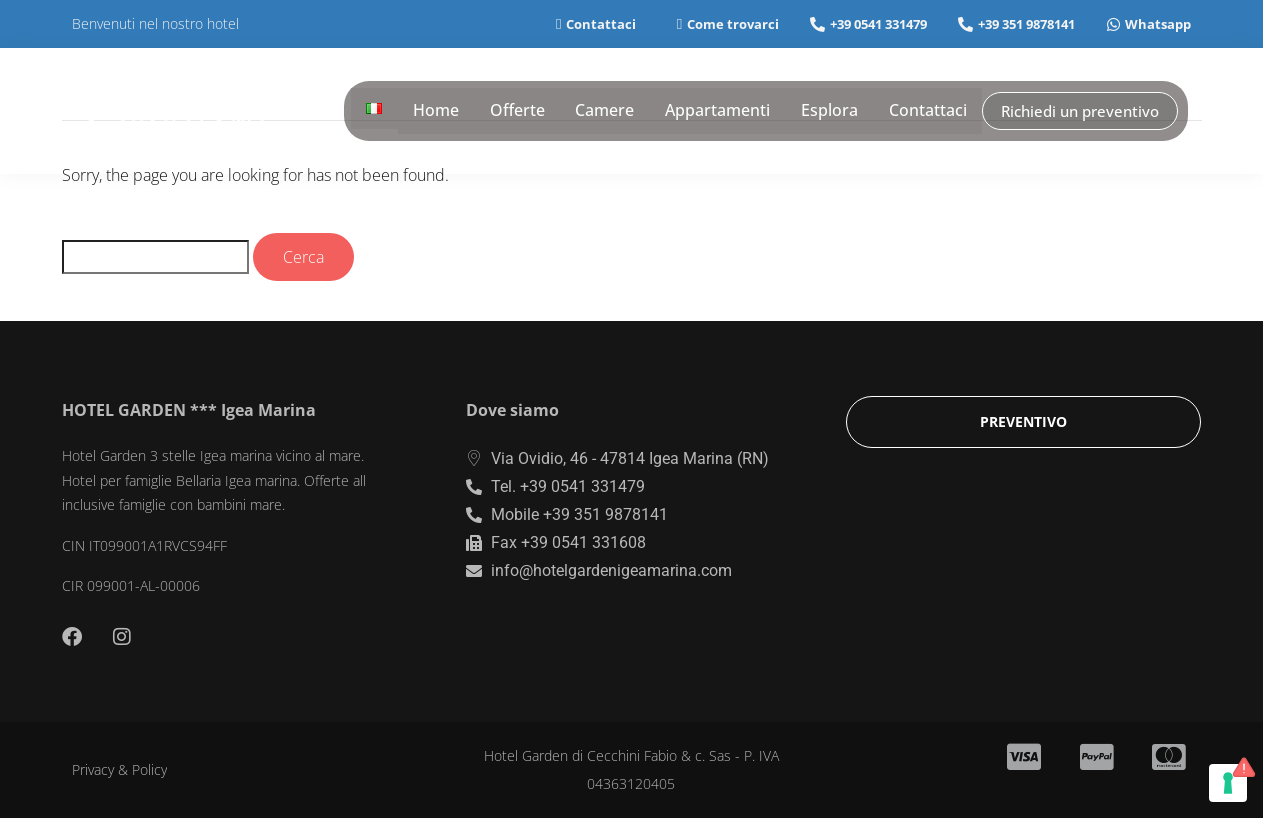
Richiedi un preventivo (1081, 110)
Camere (609, 111)
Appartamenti (721, 111)
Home (442, 111)
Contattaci (930, 111)
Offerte (522, 111)
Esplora (832, 111)
